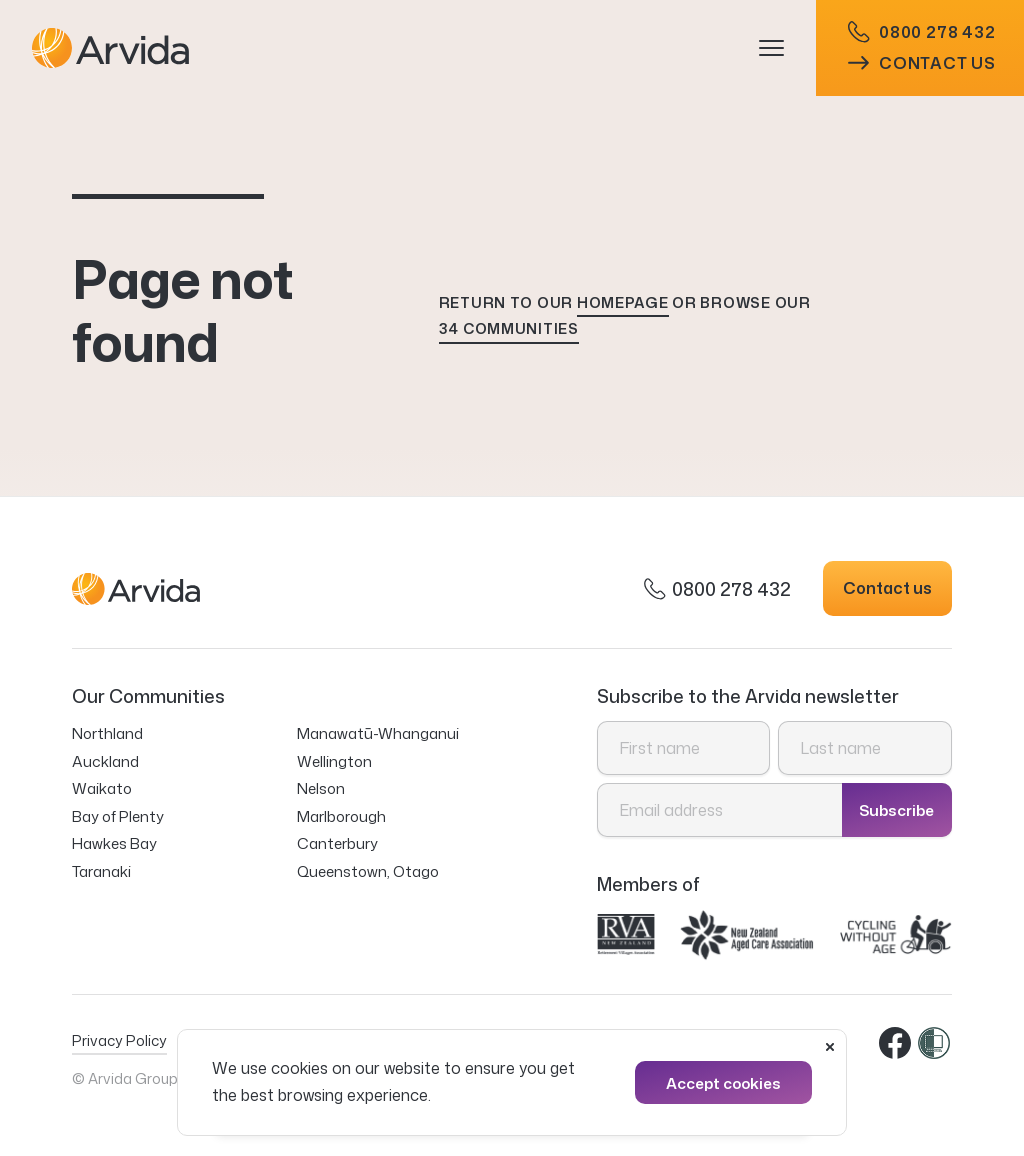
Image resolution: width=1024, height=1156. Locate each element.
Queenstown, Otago (368, 871)
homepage (623, 302)
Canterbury (337, 843)
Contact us (922, 63)
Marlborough (341, 816)
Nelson (321, 788)
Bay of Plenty (118, 816)
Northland (107, 733)
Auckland (105, 761)
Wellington (334, 761)
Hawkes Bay (114, 843)
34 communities (509, 328)
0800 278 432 (922, 32)
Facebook (896, 1044)
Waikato (102, 788)
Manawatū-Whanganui (378, 733)
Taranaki (101, 871)
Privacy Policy (119, 1040)
